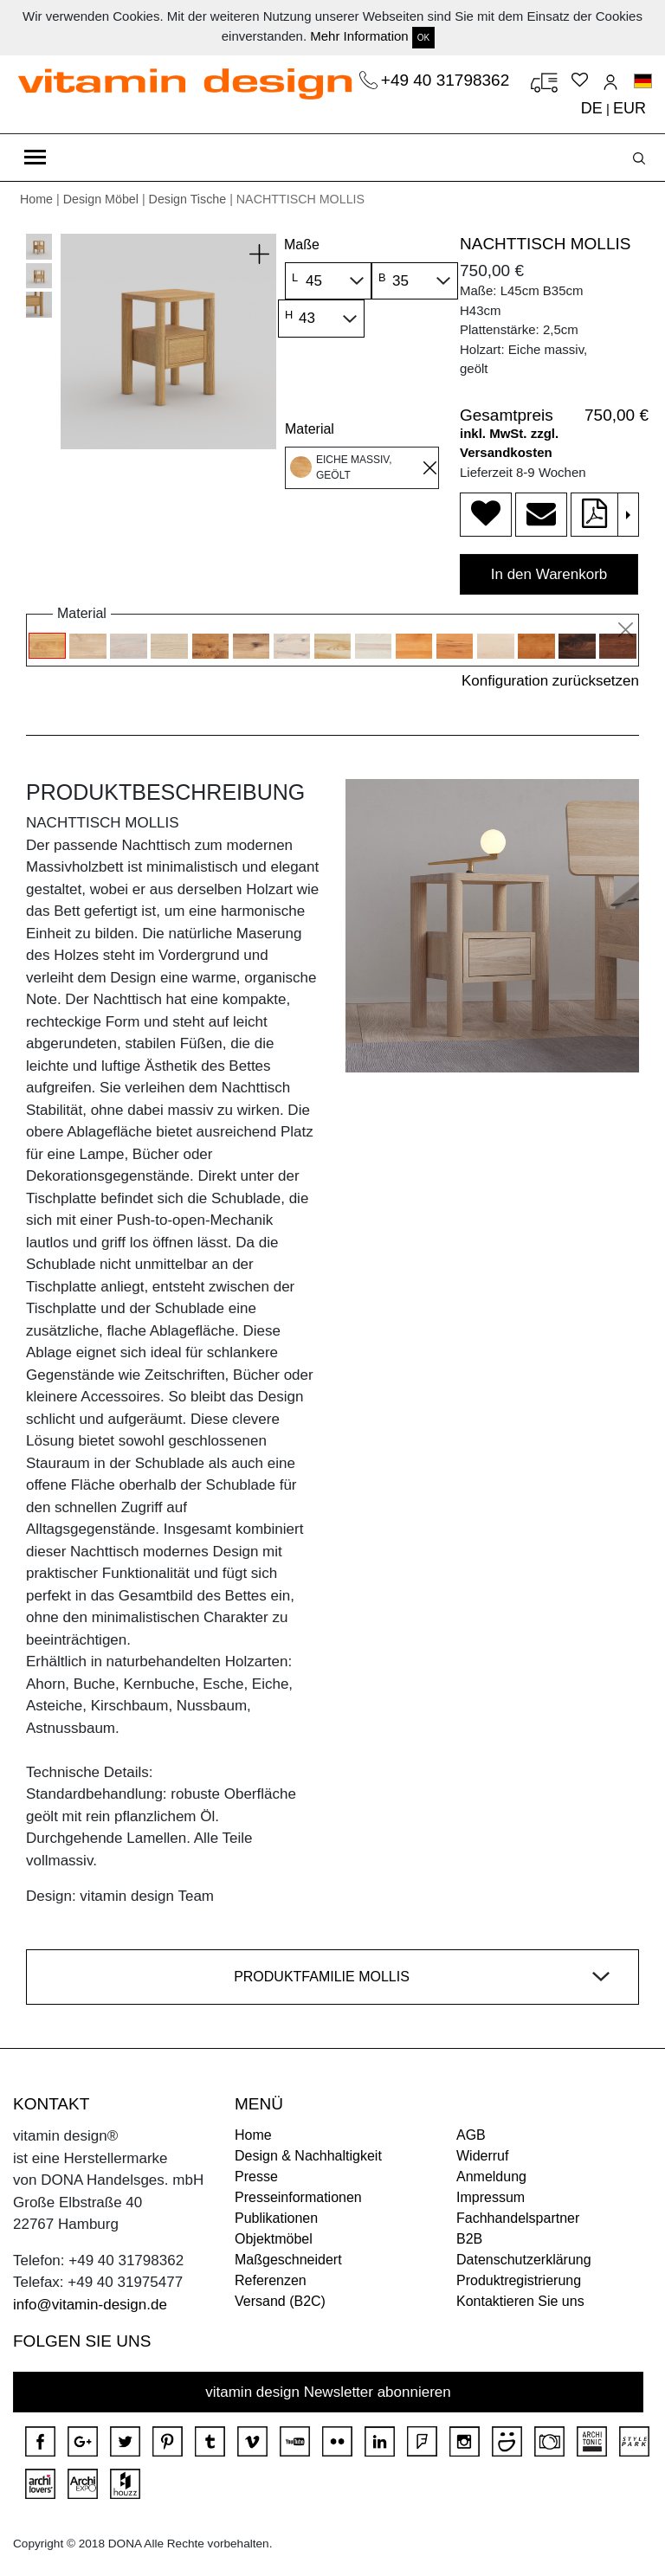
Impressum (490, 2197)
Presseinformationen (298, 2197)
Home (36, 199)
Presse (256, 2176)
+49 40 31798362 (447, 80)
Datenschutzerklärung (523, 2259)
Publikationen (276, 2218)
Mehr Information (359, 36)
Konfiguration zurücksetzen (550, 681)
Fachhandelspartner (517, 2218)
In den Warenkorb (549, 574)
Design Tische (188, 199)
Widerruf (482, 2155)
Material (309, 429)
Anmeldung (491, 2176)
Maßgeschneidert (288, 2259)
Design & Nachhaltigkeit (308, 2155)
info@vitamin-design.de (90, 2304)
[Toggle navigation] (35, 157)
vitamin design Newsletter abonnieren (328, 2392)
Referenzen (271, 2280)
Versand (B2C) (280, 2301)
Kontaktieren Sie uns (520, 2301)
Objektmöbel (274, 2238)
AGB (471, 2135)
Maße (302, 244)
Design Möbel (101, 199)
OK (423, 37)
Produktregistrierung (518, 2280)
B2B (469, 2238)
